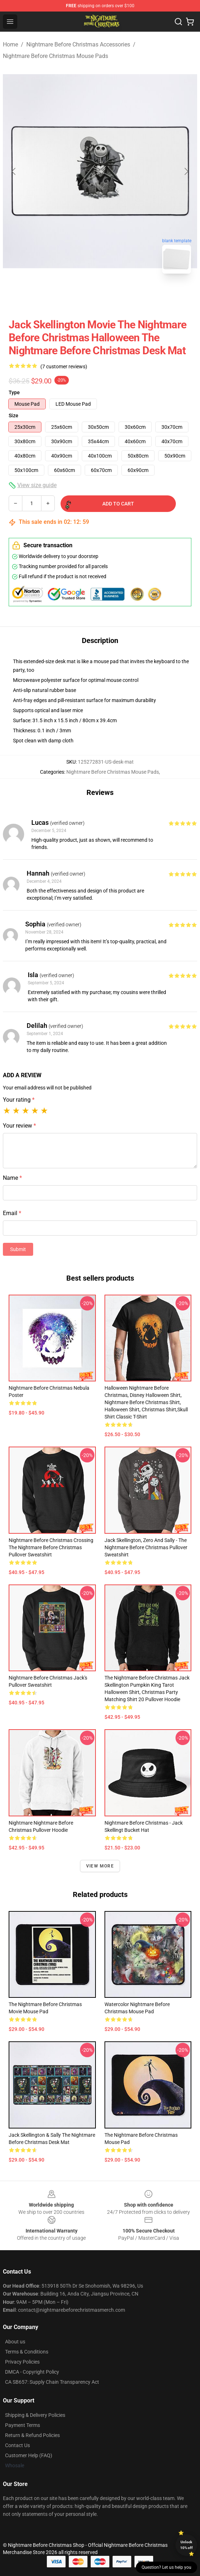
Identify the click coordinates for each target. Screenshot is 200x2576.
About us (15, 2342)
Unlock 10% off (186, 2545)
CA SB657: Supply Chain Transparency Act (52, 2382)
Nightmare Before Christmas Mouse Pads (55, 56)
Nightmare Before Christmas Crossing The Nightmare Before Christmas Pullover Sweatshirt (51, 1547)
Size (13, 415)
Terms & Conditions (26, 2352)
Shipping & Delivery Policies (35, 2415)
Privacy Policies (22, 2362)
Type (14, 392)
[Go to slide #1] (81, 295)
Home (10, 44)
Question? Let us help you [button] (166, 2567)
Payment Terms (22, 2425)
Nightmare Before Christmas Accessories (78, 44)
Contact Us (17, 2445)
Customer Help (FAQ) (28, 2455)
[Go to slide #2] (119, 295)
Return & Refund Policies (32, 2435)
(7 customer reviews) (63, 366)
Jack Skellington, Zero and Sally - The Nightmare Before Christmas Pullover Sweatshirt (146, 1547)
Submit (18, 1249)
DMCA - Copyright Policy (32, 2372)
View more (100, 1866)
